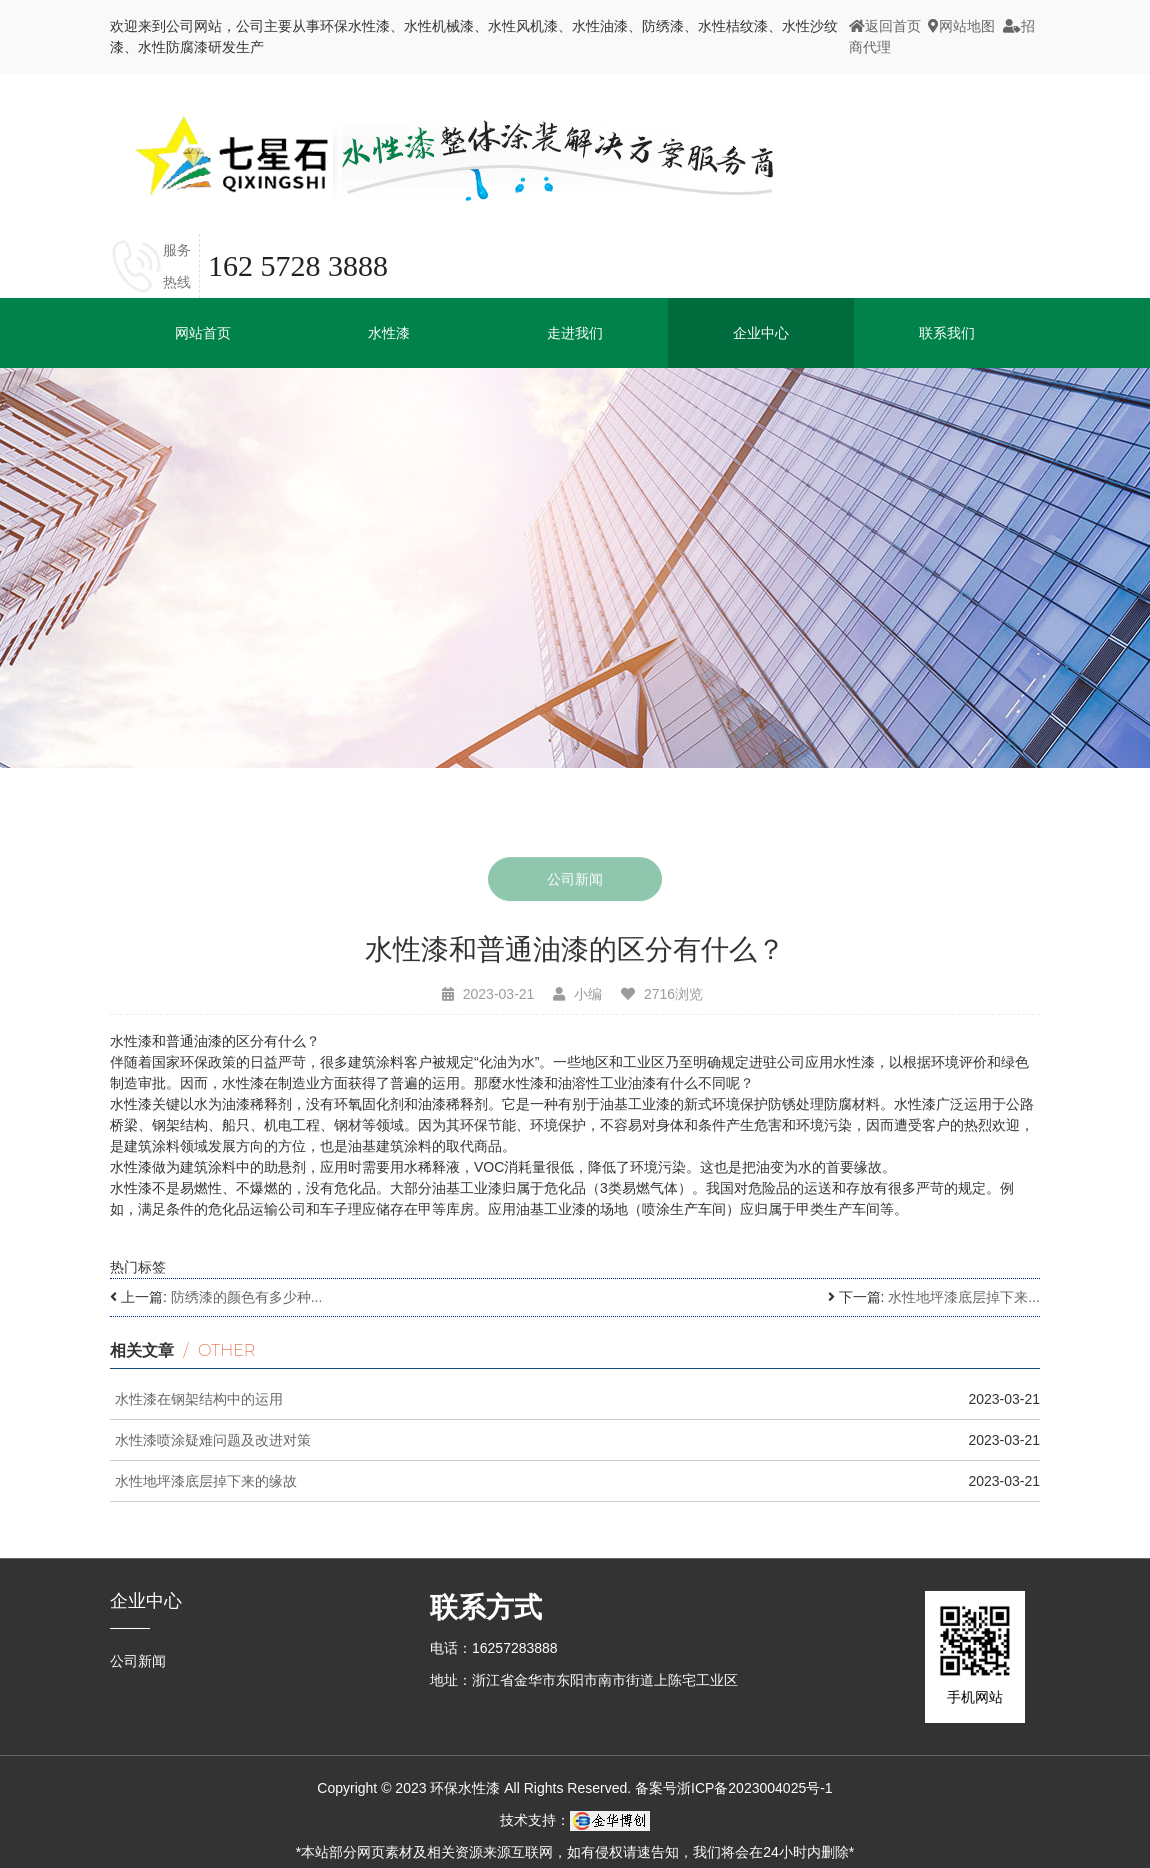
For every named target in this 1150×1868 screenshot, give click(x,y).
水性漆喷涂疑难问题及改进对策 (213, 1440)
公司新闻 (575, 882)
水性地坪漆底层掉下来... (964, 1297)
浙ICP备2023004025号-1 (755, 1788)
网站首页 (203, 333)
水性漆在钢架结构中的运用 (199, 1399)
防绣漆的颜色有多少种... (247, 1297)
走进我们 (575, 333)
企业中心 (146, 1601)
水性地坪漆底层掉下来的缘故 (206, 1481)
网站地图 (961, 26)
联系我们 (947, 333)
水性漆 (389, 333)
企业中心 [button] (761, 333)
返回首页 (885, 26)
